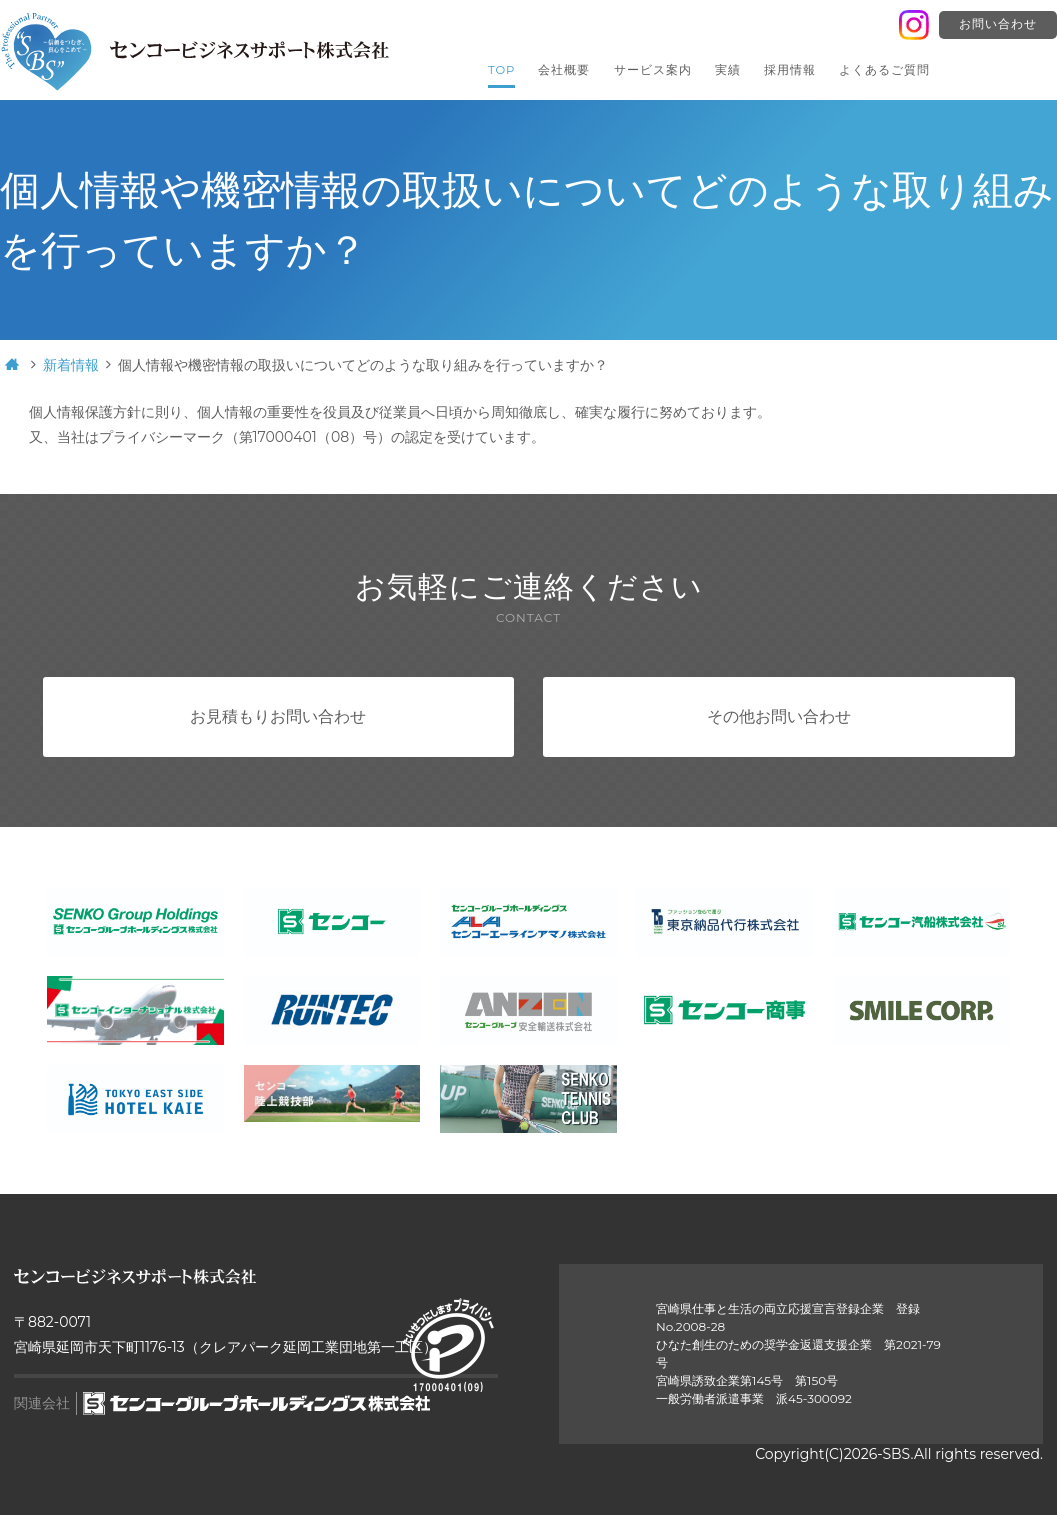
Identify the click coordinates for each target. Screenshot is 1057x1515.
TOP (502, 70)
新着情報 (71, 365)
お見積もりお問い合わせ (278, 716)
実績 (728, 70)
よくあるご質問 (884, 70)
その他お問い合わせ (779, 716)
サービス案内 (653, 70)
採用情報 (790, 70)
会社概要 (564, 70)
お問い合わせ (998, 24)
